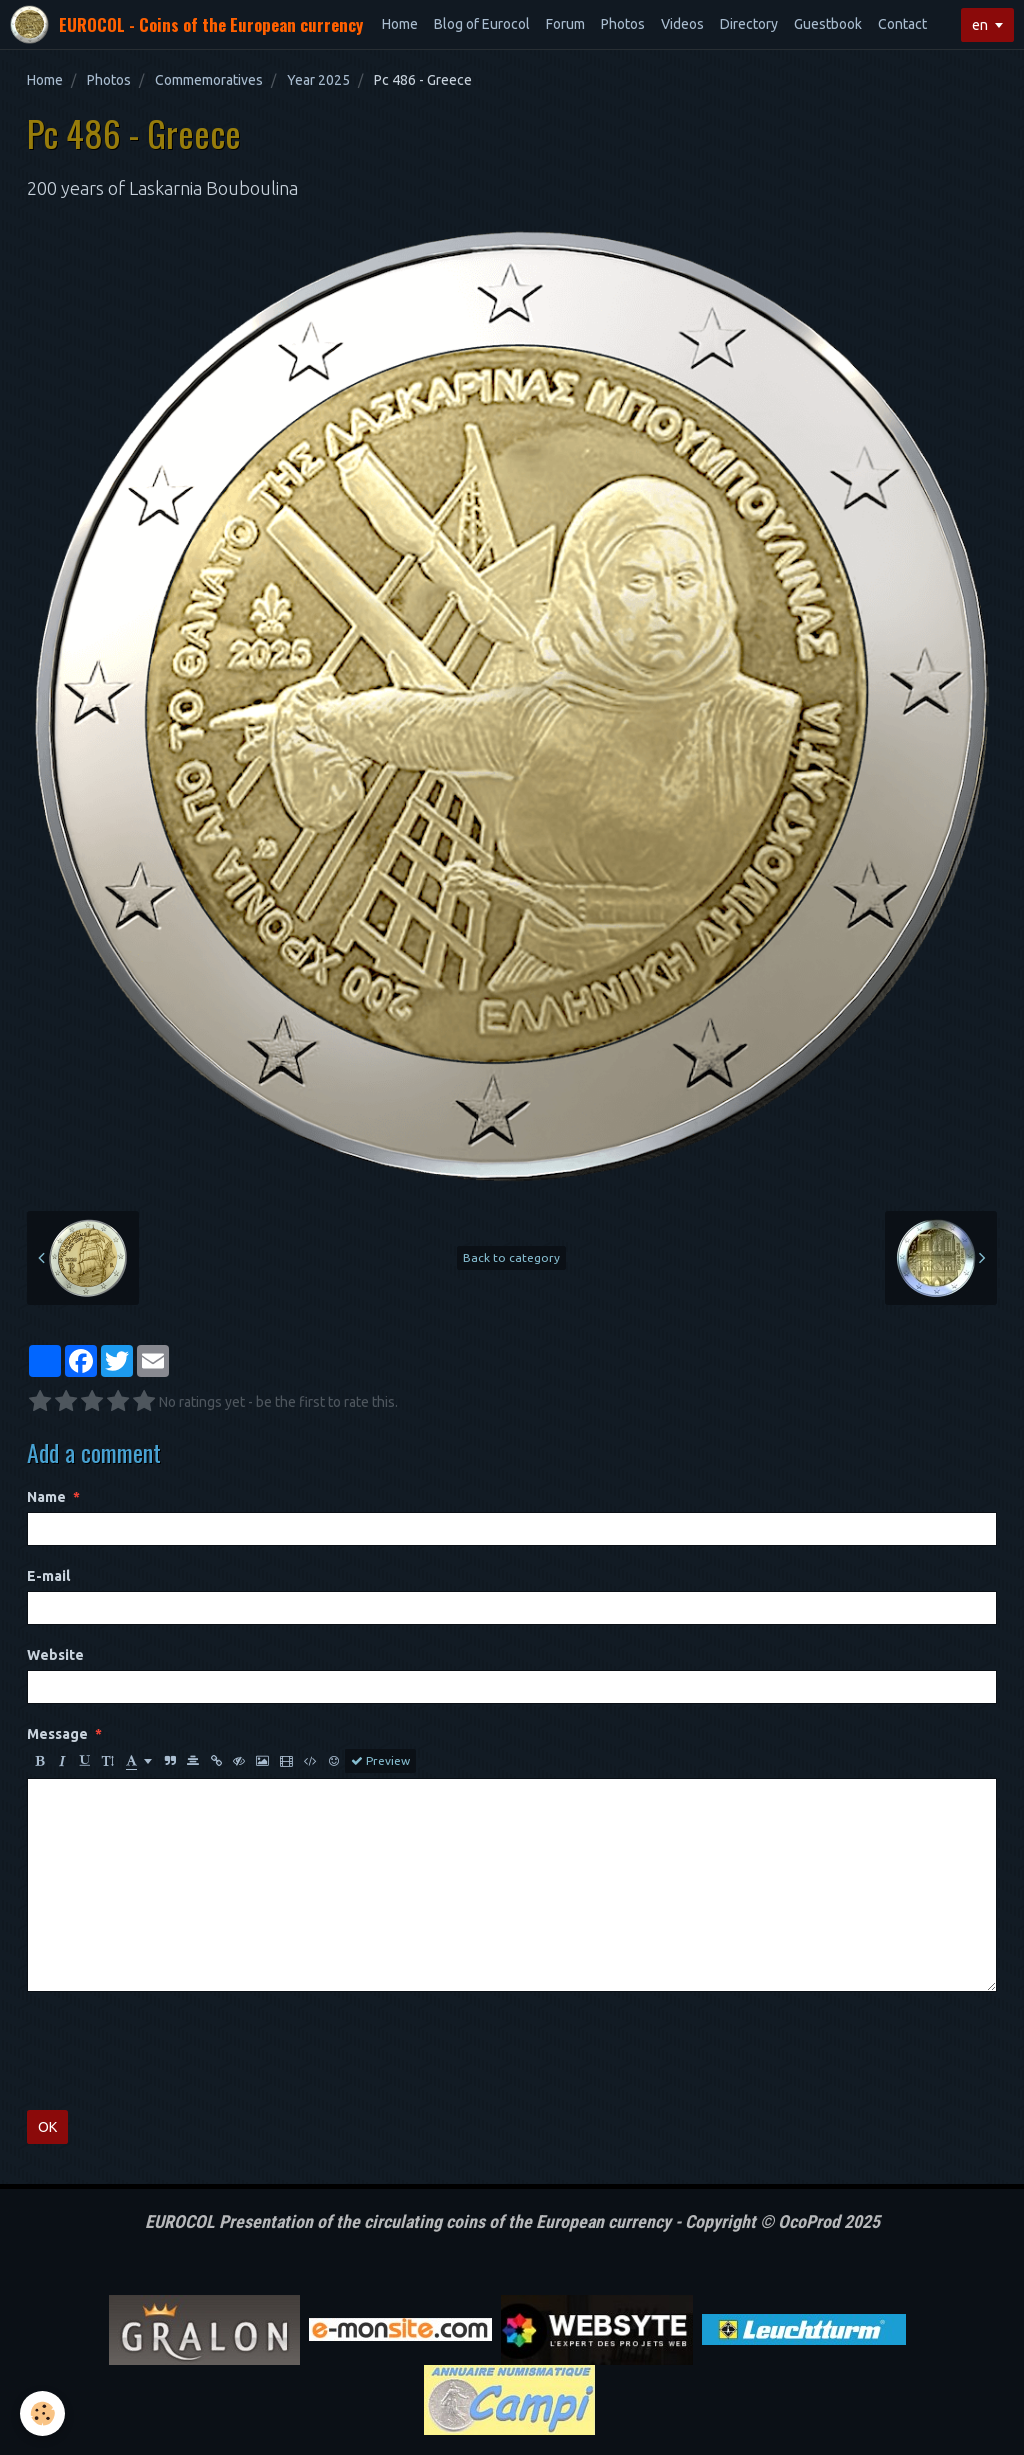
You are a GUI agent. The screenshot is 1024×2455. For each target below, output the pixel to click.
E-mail (48, 1576)
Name (46, 1497)
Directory (749, 24)
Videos (682, 24)
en (980, 25)
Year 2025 (318, 80)
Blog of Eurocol (482, 24)
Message (57, 1734)
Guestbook (828, 24)
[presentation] (179, 2051)
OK (47, 2127)
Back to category (511, 1257)
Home (400, 24)
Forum (565, 24)
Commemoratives (209, 80)
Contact (902, 24)
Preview (380, 1761)
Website (55, 1655)
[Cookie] (42, 2413)
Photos (623, 24)
